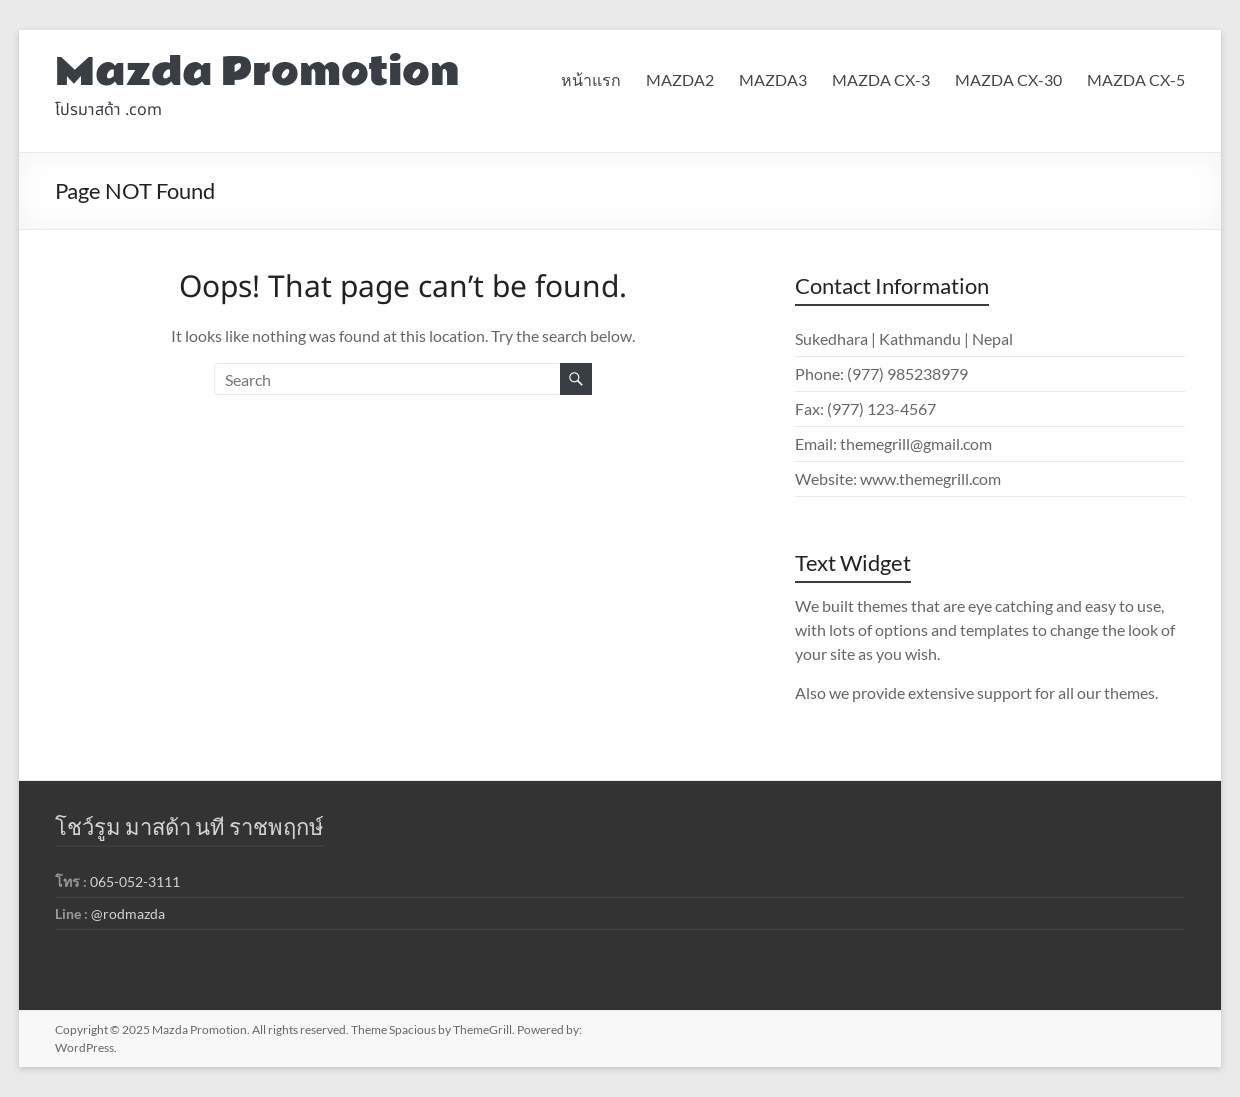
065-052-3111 (135, 881)
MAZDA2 (680, 79)
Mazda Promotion (257, 72)
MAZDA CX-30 (1008, 79)
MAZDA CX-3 (881, 79)
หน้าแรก (591, 79)
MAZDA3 (773, 79)
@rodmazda (128, 913)
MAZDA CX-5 (1136, 79)
